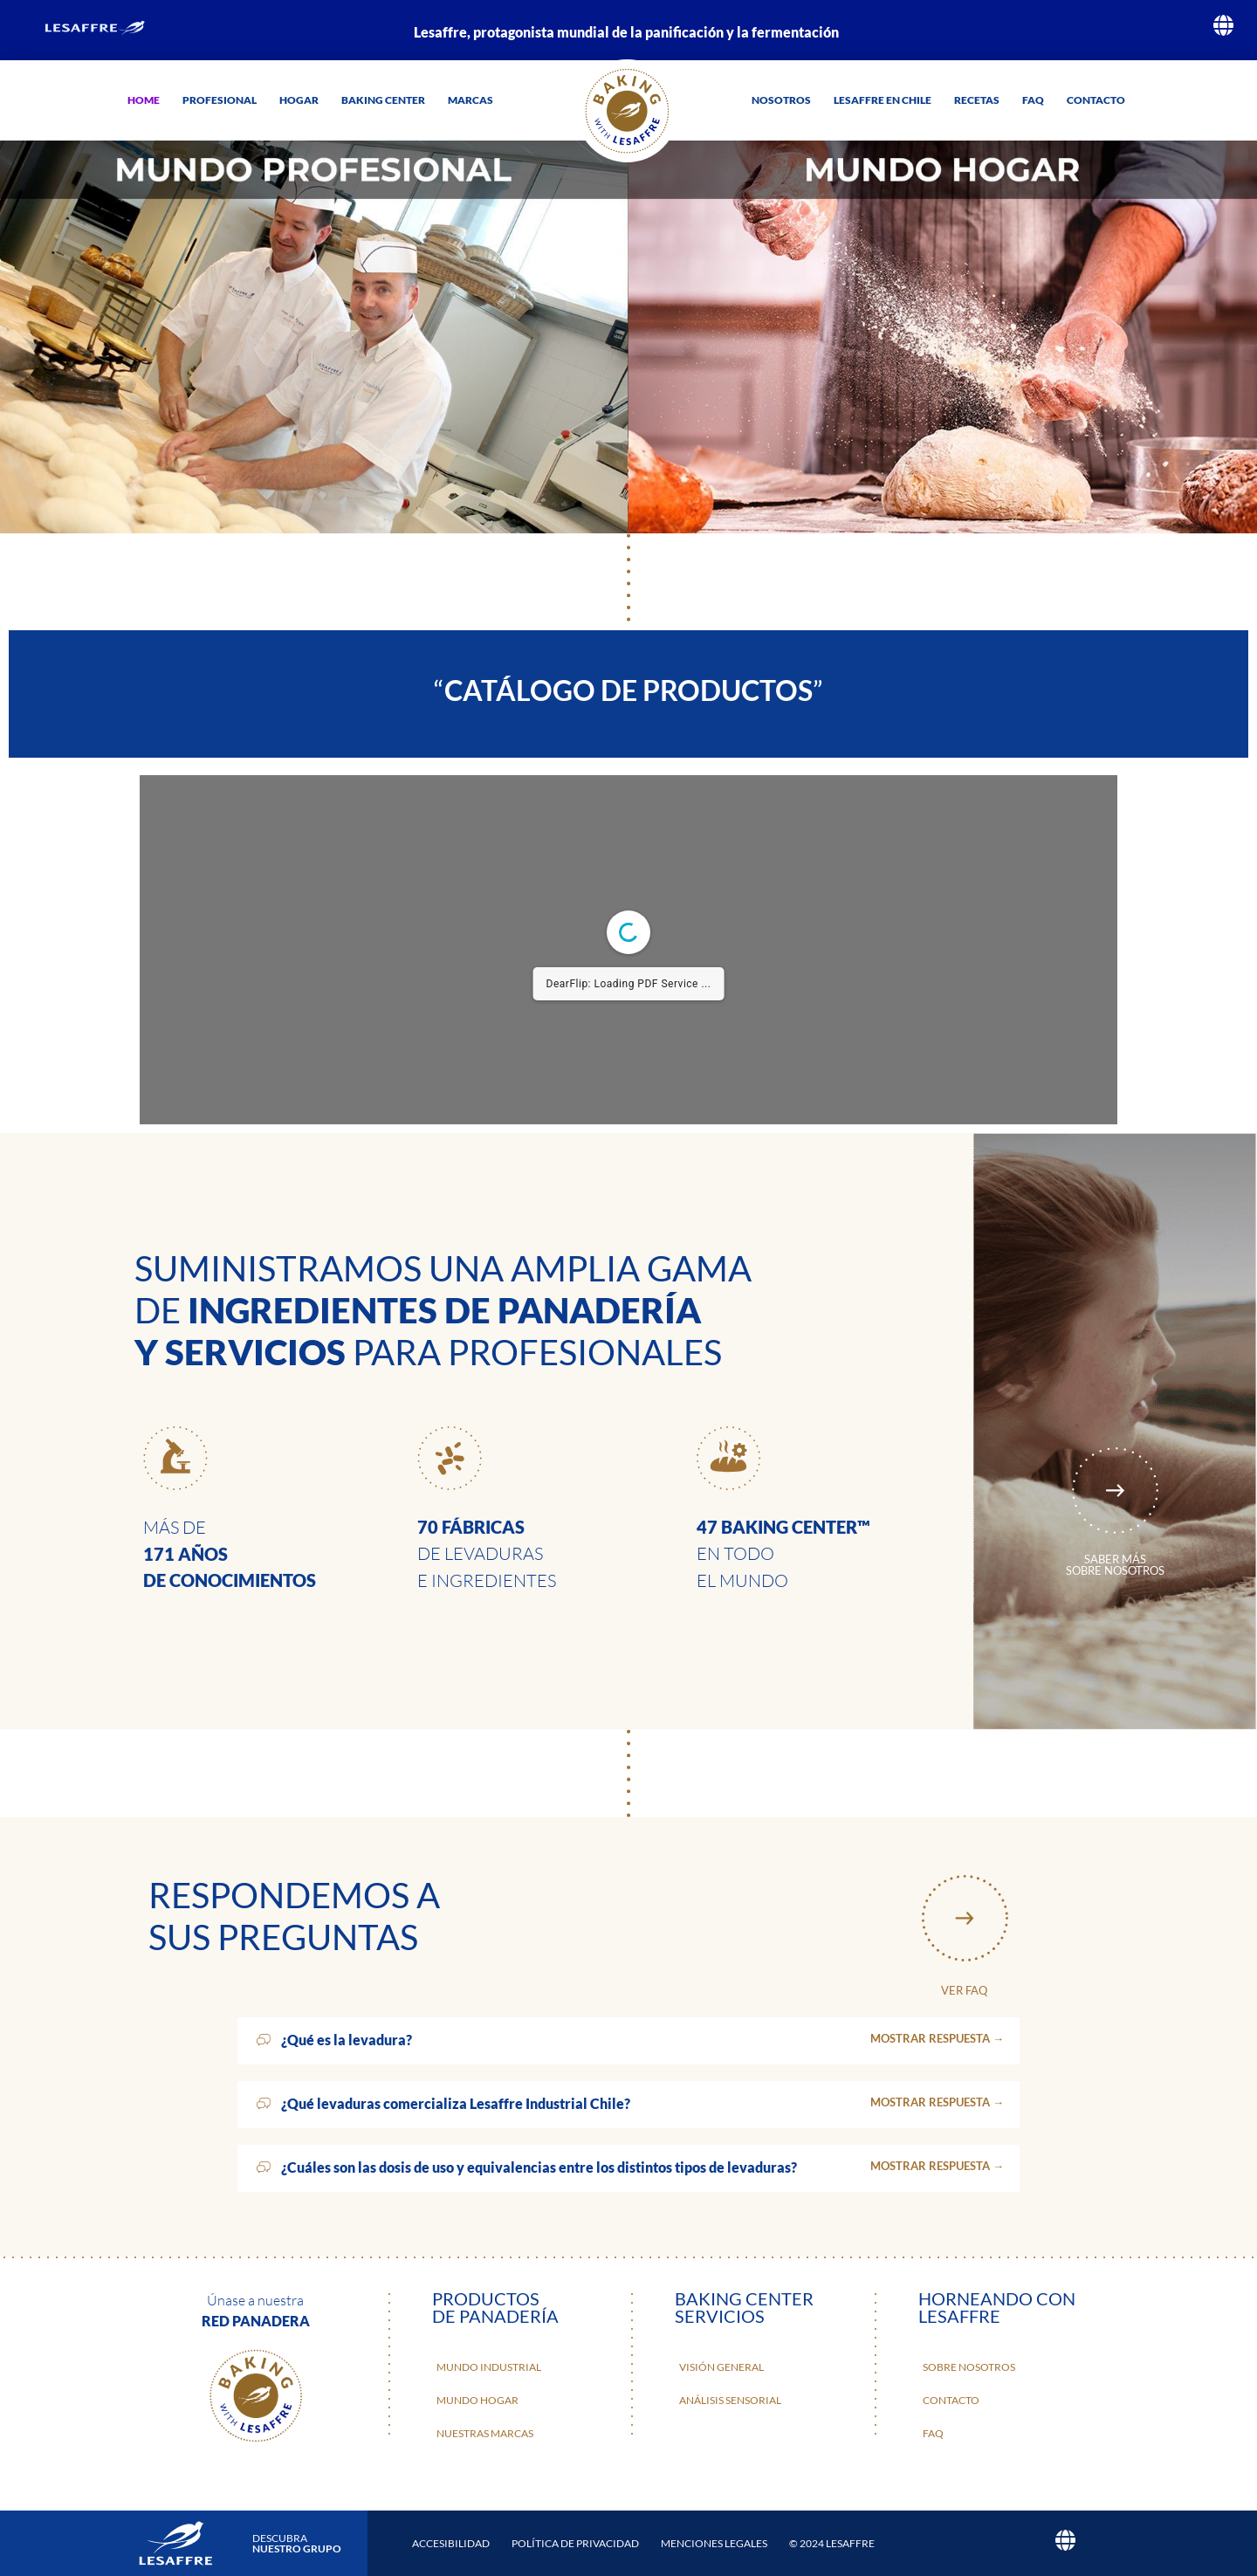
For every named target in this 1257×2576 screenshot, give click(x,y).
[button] (628, 2040)
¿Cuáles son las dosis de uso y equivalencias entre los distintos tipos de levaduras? (539, 2167)
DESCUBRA (296, 2543)
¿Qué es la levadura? (346, 2039)
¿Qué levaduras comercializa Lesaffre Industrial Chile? (455, 2103)
